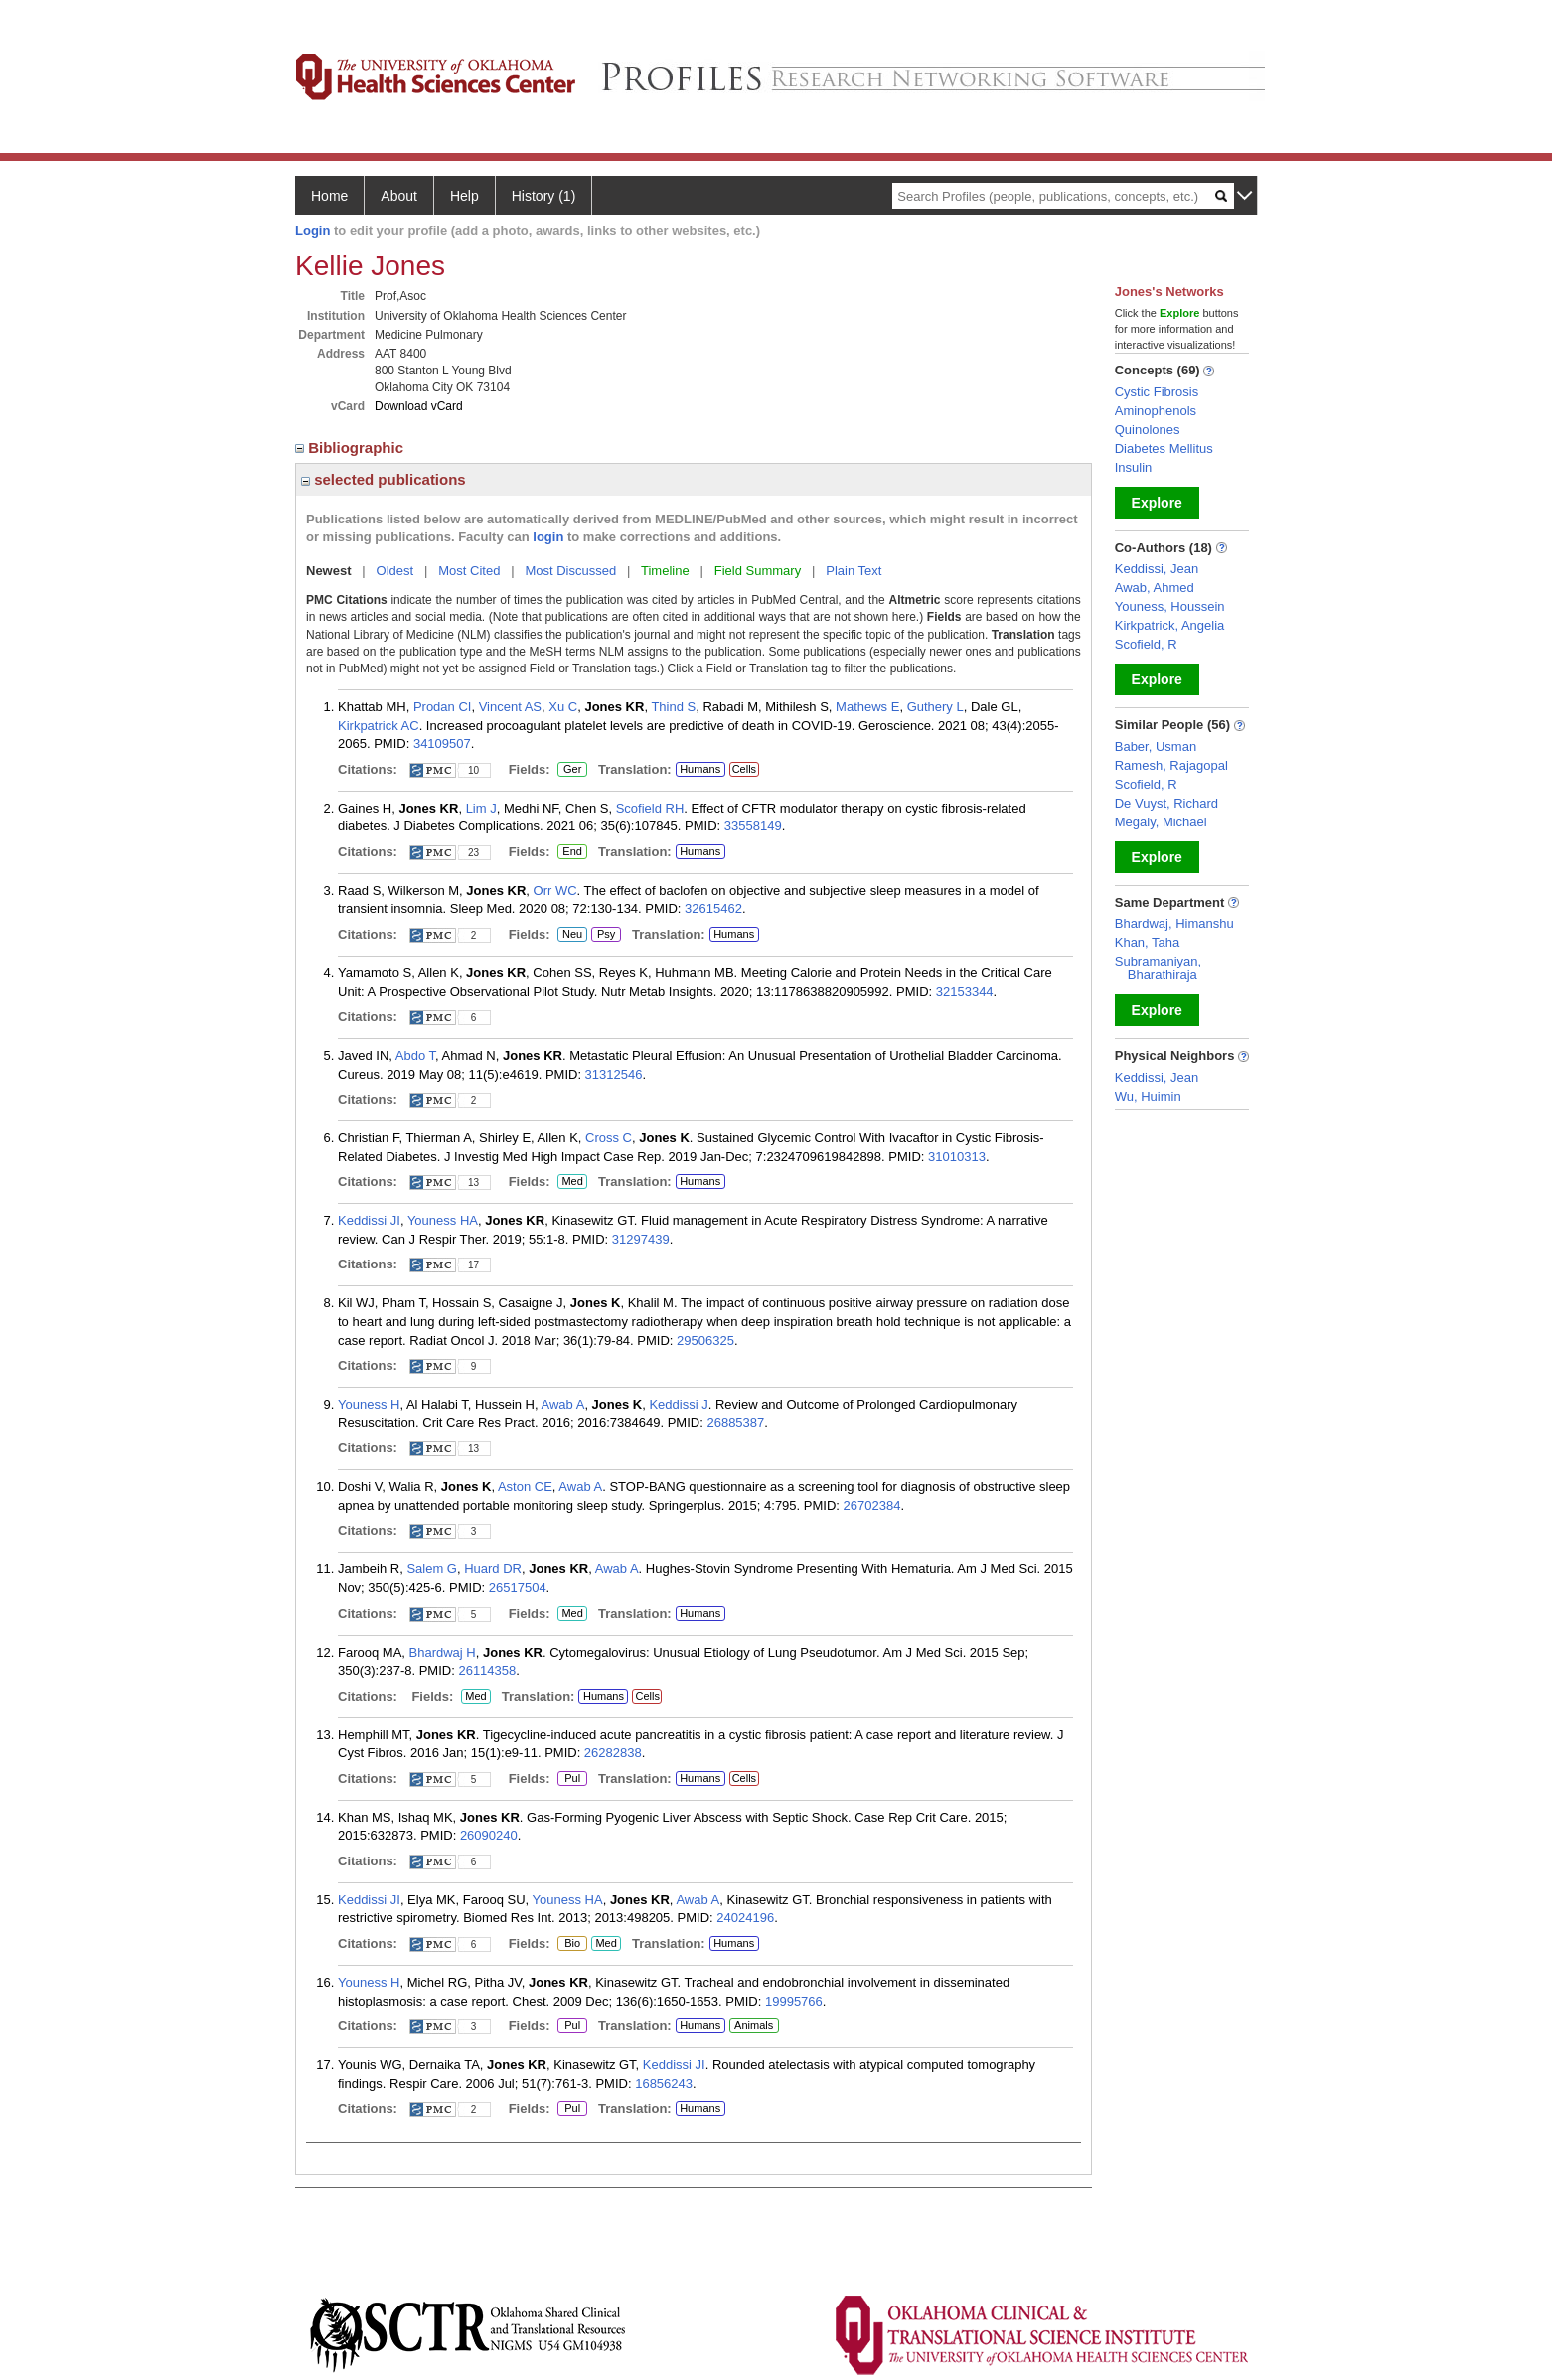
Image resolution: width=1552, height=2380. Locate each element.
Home (329, 196)
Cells (744, 769)
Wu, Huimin (1148, 1096)
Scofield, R (1146, 644)
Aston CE (525, 1486)
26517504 (517, 1587)
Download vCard (419, 406)
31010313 (957, 1156)
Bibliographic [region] (351, 447)
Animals (753, 2025)
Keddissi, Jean (1157, 568)
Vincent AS (510, 706)
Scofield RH (650, 808)
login (548, 536)
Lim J (481, 808)
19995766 (794, 2001)
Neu (569, 935)
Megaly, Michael (1161, 822)
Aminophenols (1155, 410)
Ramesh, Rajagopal (1171, 765)
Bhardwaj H (442, 1652)
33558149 (753, 825)
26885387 (735, 1422)
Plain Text (853, 570)
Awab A (563, 1404)
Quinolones (1147, 429)
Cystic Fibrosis (1157, 391)
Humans (700, 769)
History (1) (544, 196)
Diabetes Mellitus (1164, 448)
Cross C (608, 1137)
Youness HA (442, 1220)
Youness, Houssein (1170, 606)
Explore (1157, 503)
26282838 (613, 1752)
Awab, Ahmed (1154, 587)
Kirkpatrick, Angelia (1170, 625)
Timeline (665, 570)
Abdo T (415, 1055)
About (399, 196)
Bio (572, 1944)
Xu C (562, 706)
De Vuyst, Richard (1166, 803)
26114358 (487, 1670)
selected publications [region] (383, 479)
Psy (606, 935)
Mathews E (867, 706)
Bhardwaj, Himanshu (1174, 923)
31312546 (614, 1074)
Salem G (431, 1569)
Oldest (395, 570)
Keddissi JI (369, 1220)
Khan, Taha (1147, 942)
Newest (329, 570)
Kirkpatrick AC (378, 725)
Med (571, 1182)
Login (312, 230)
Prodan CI (442, 706)
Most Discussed (570, 570)
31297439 (641, 1239)
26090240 (489, 1835)
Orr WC (555, 890)
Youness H (368, 1404)
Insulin (1134, 467)
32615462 (713, 908)
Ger (569, 770)
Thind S (673, 706)
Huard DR (493, 1569)
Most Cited (469, 570)
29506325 (705, 1340)
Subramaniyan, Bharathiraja (1158, 968)
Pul (571, 1779)
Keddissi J (678, 1404)
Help (464, 196)
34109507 (442, 743)
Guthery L (935, 706)
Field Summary (757, 570)
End (572, 852)
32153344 (965, 991)
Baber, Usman (1155, 746)
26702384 (872, 1505)
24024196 (745, 1917)
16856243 (664, 2083)
